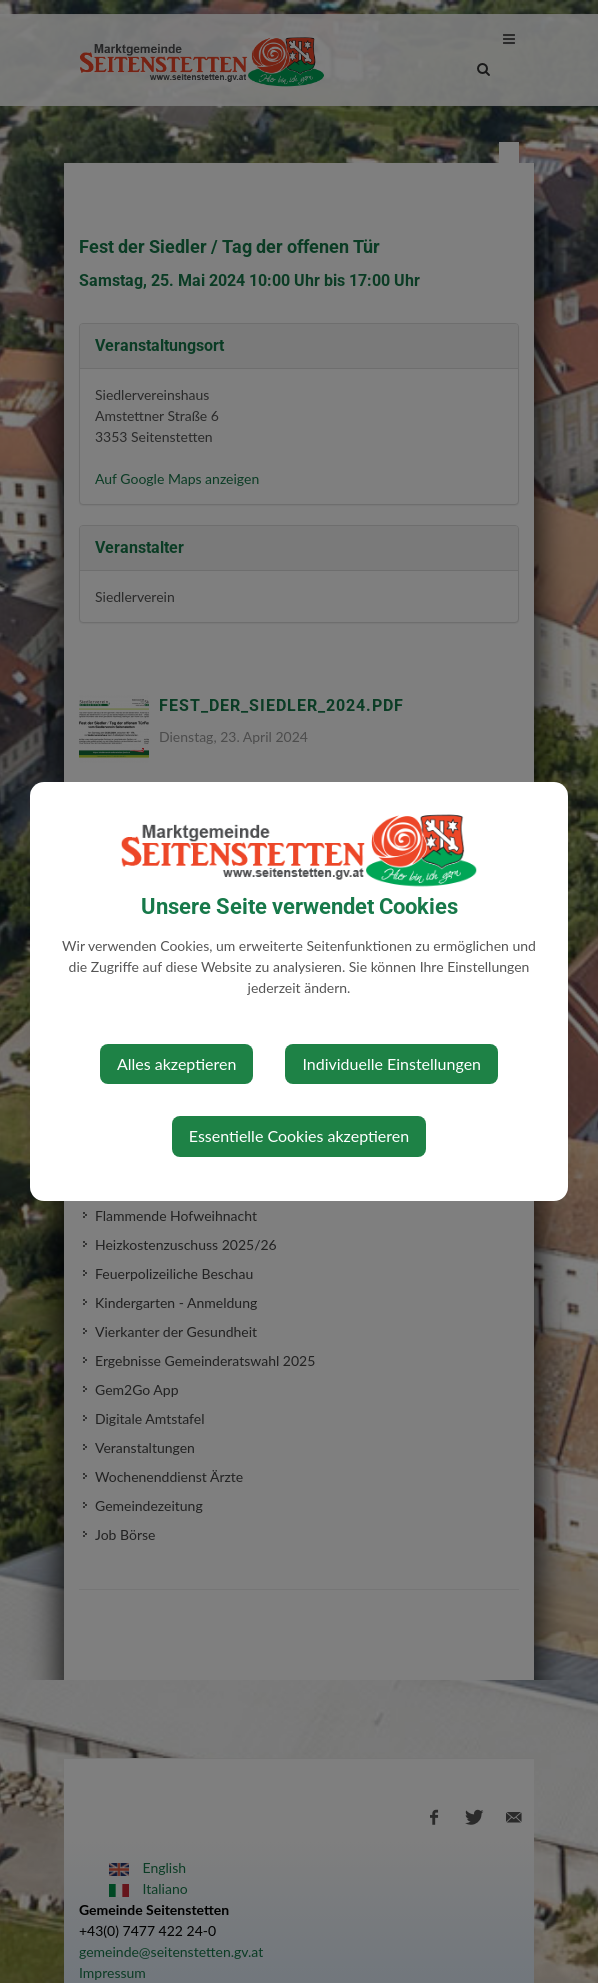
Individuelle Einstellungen (391, 1063)
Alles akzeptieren (176, 1063)
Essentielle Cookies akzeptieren (299, 1135)
